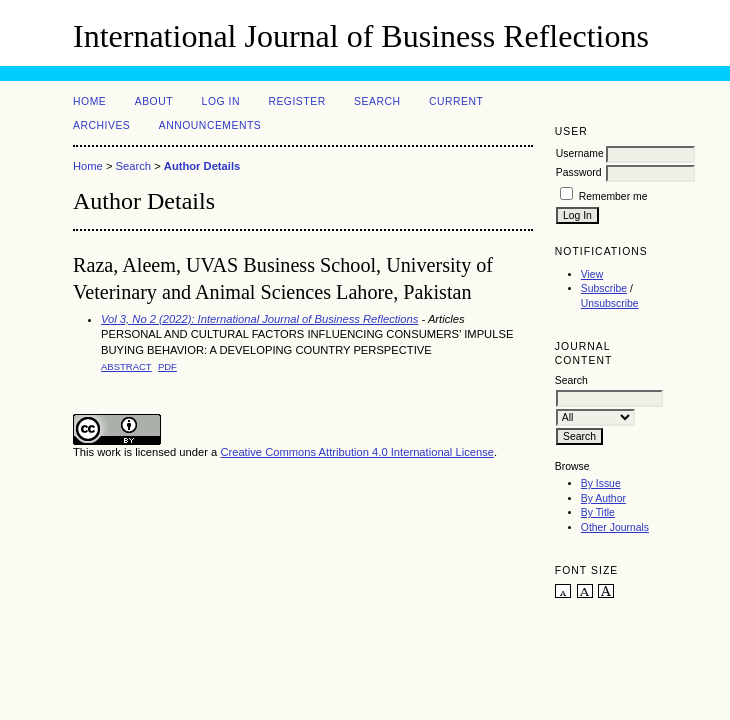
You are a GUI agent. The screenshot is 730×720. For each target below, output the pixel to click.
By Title (598, 512)
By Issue (601, 483)
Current (456, 101)
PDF (167, 366)
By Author (603, 498)
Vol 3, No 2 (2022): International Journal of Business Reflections (259, 319)
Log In (221, 101)
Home (89, 101)
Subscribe (604, 288)
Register (296, 101)
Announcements (210, 125)
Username (580, 153)
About (154, 101)
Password (579, 172)
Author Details (202, 166)
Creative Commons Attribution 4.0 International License (357, 452)
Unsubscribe (610, 303)
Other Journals (615, 527)
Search (377, 101)
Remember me (613, 196)
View (592, 274)
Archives (101, 125)
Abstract (126, 366)
